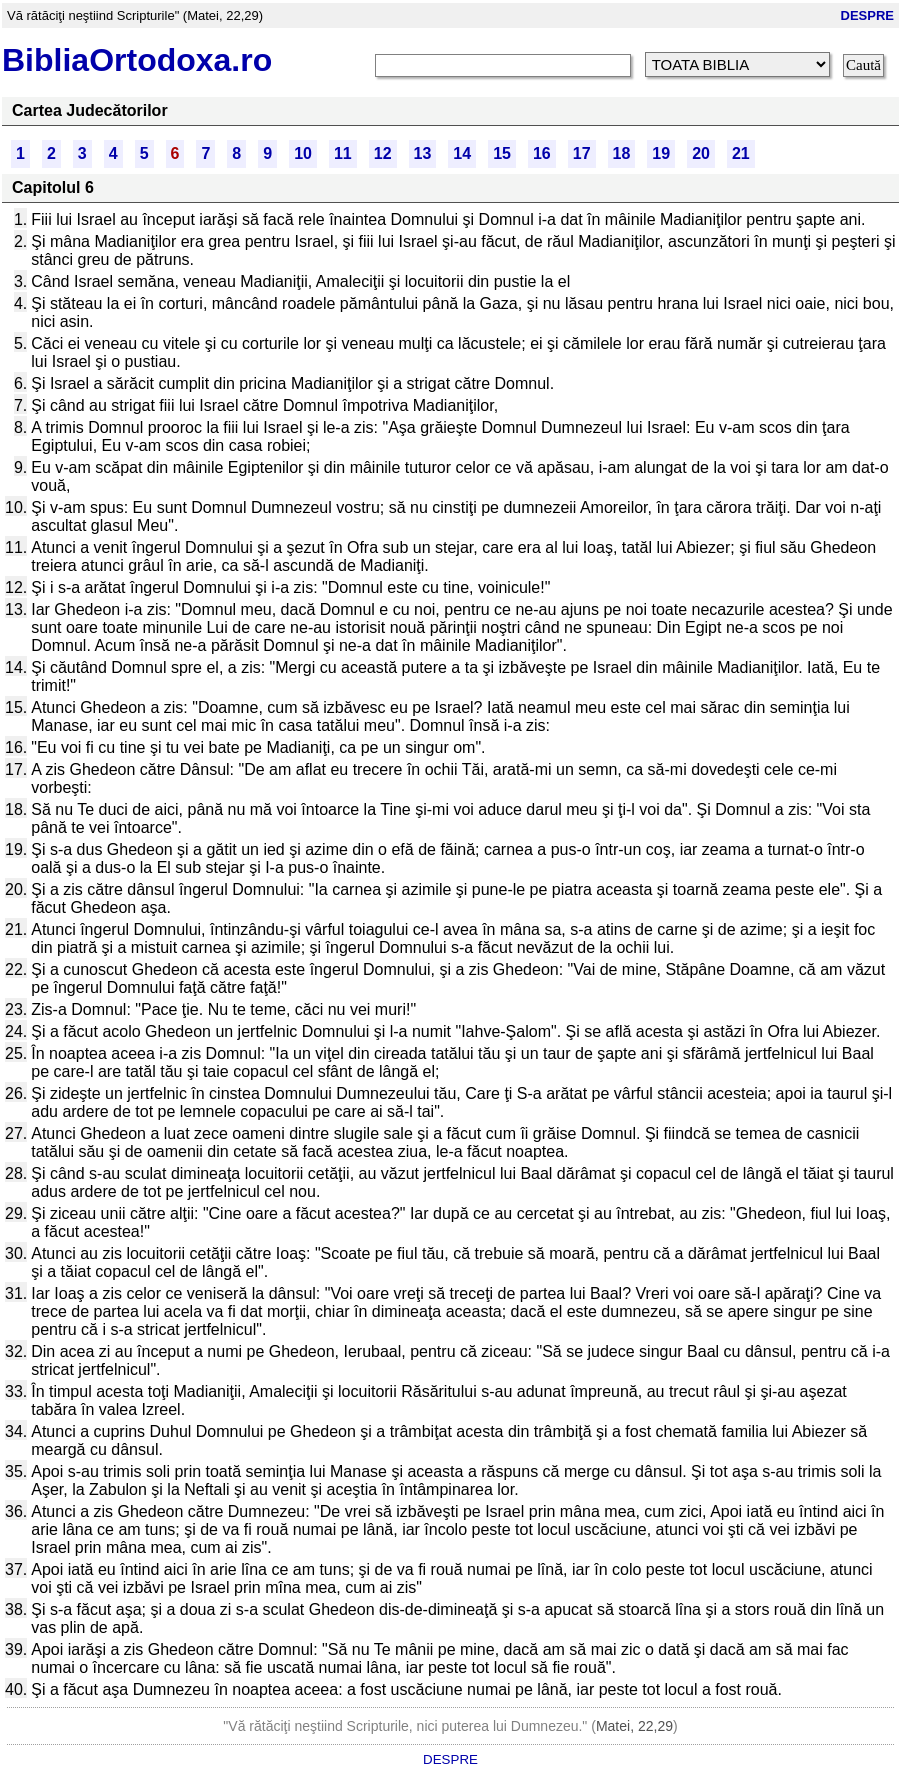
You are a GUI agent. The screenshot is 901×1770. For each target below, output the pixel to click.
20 (701, 153)
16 (542, 153)
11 (343, 153)
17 (582, 153)
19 (661, 153)
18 (622, 153)
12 (383, 153)
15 (502, 153)
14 (462, 153)
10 (303, 153)
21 (741, 153)
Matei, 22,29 (634, 1726)
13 (423, 153)
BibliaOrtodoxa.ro (137, 60)
